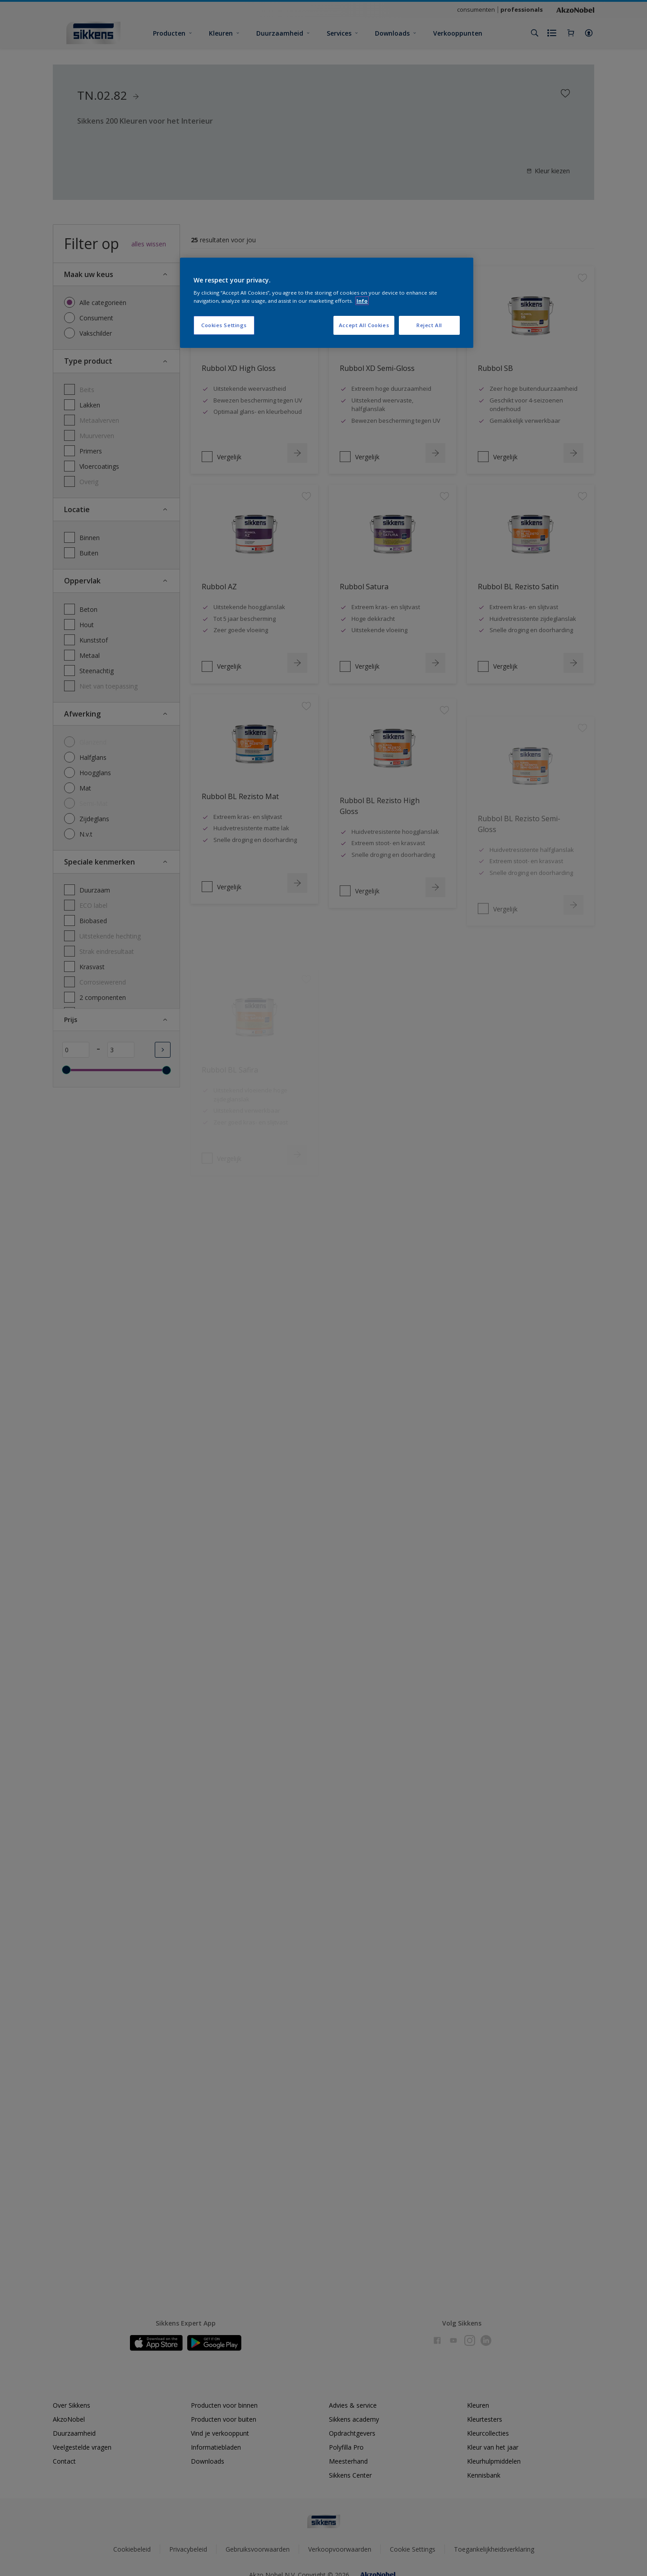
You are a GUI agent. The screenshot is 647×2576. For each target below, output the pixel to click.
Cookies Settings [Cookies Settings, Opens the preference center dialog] (224, 325)
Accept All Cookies (364, 325)
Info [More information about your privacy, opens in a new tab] (362, 300)
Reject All (429, 325)
